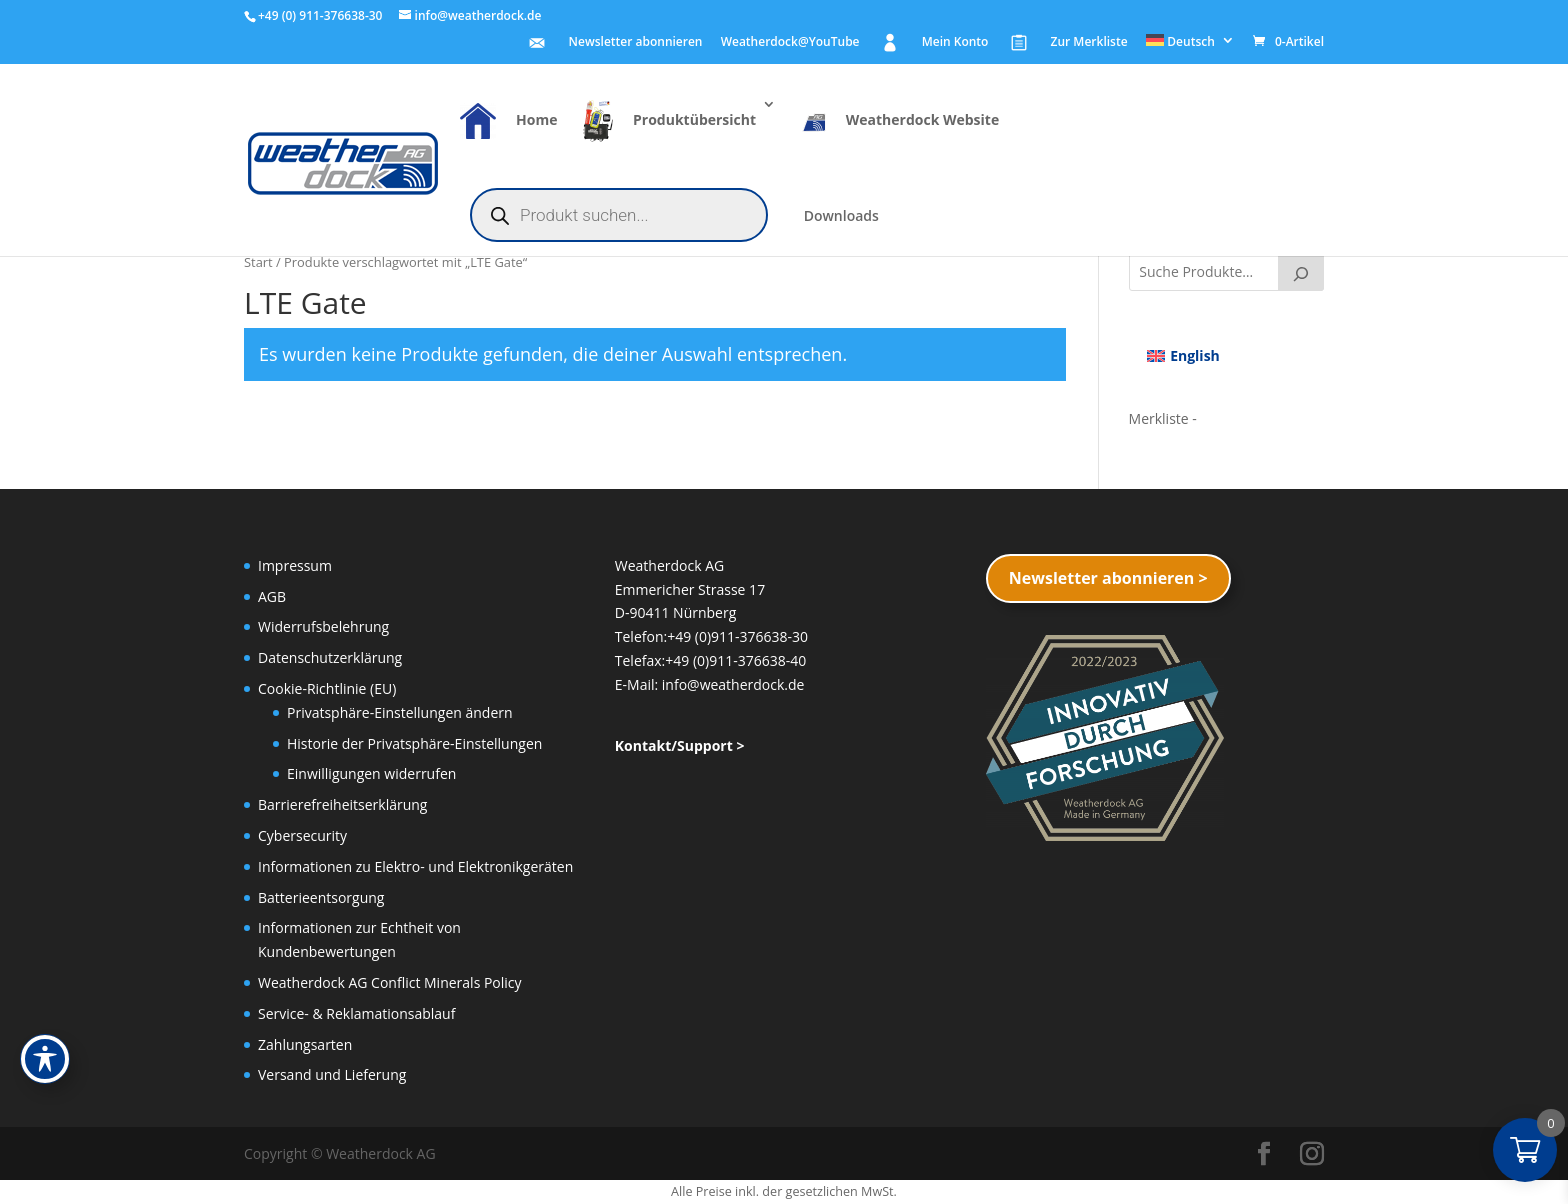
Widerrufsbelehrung (323, 626)
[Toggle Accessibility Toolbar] (45, 1059)
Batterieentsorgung (321, 897)
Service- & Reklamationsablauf (356, 1013)
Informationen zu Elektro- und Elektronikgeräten (415, 866)
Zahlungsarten (305, 1044)
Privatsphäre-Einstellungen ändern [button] (400, 712)
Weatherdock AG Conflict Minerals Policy (390, 982)
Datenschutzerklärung (330, 657)
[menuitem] (1190, 45)
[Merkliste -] (1163, 418)
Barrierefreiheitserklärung (342, 804)
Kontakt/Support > (680, 745)
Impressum (295, 565)
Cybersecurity (302, 835)
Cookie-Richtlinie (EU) (327, 688)
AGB (272, 596)
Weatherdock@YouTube (790, 43)
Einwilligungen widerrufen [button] (371, 773)
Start (258, 262)
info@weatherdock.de (733, 684)
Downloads (841, 217)
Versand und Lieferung (332, 1074)
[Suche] (1301, 271)
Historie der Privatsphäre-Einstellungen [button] (414, 743)
